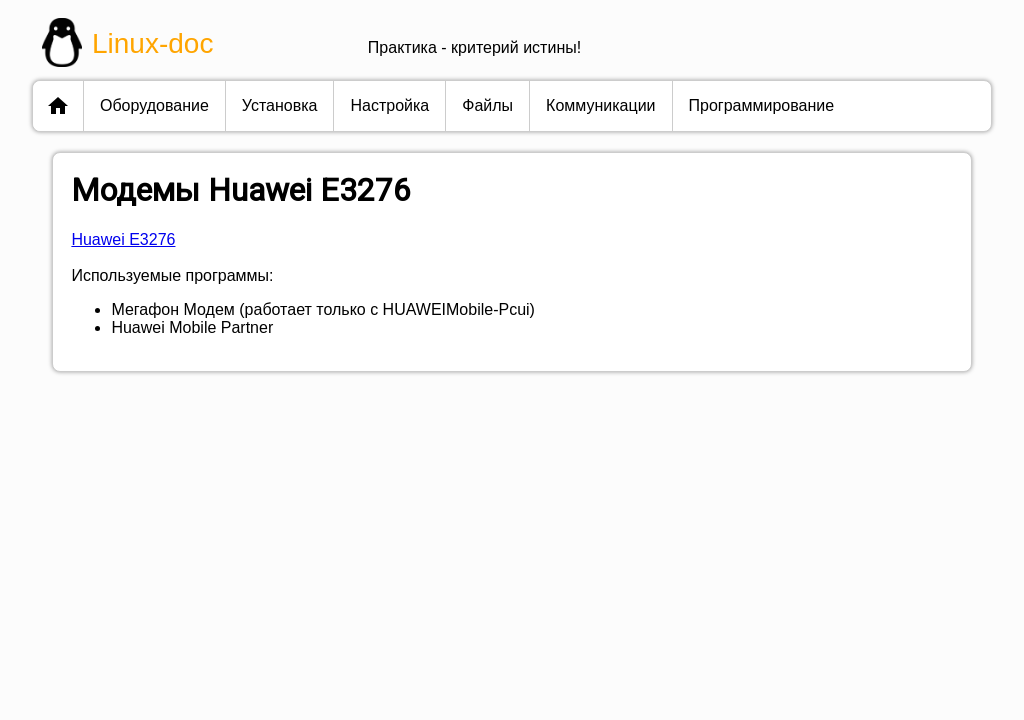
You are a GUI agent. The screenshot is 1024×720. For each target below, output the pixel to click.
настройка (389, 105)
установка (280, 105)
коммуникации (600, 105)
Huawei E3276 (123, 239)
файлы (487, 105)
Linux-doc (152, 43)
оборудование (154, 105)
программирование (762, 105)
